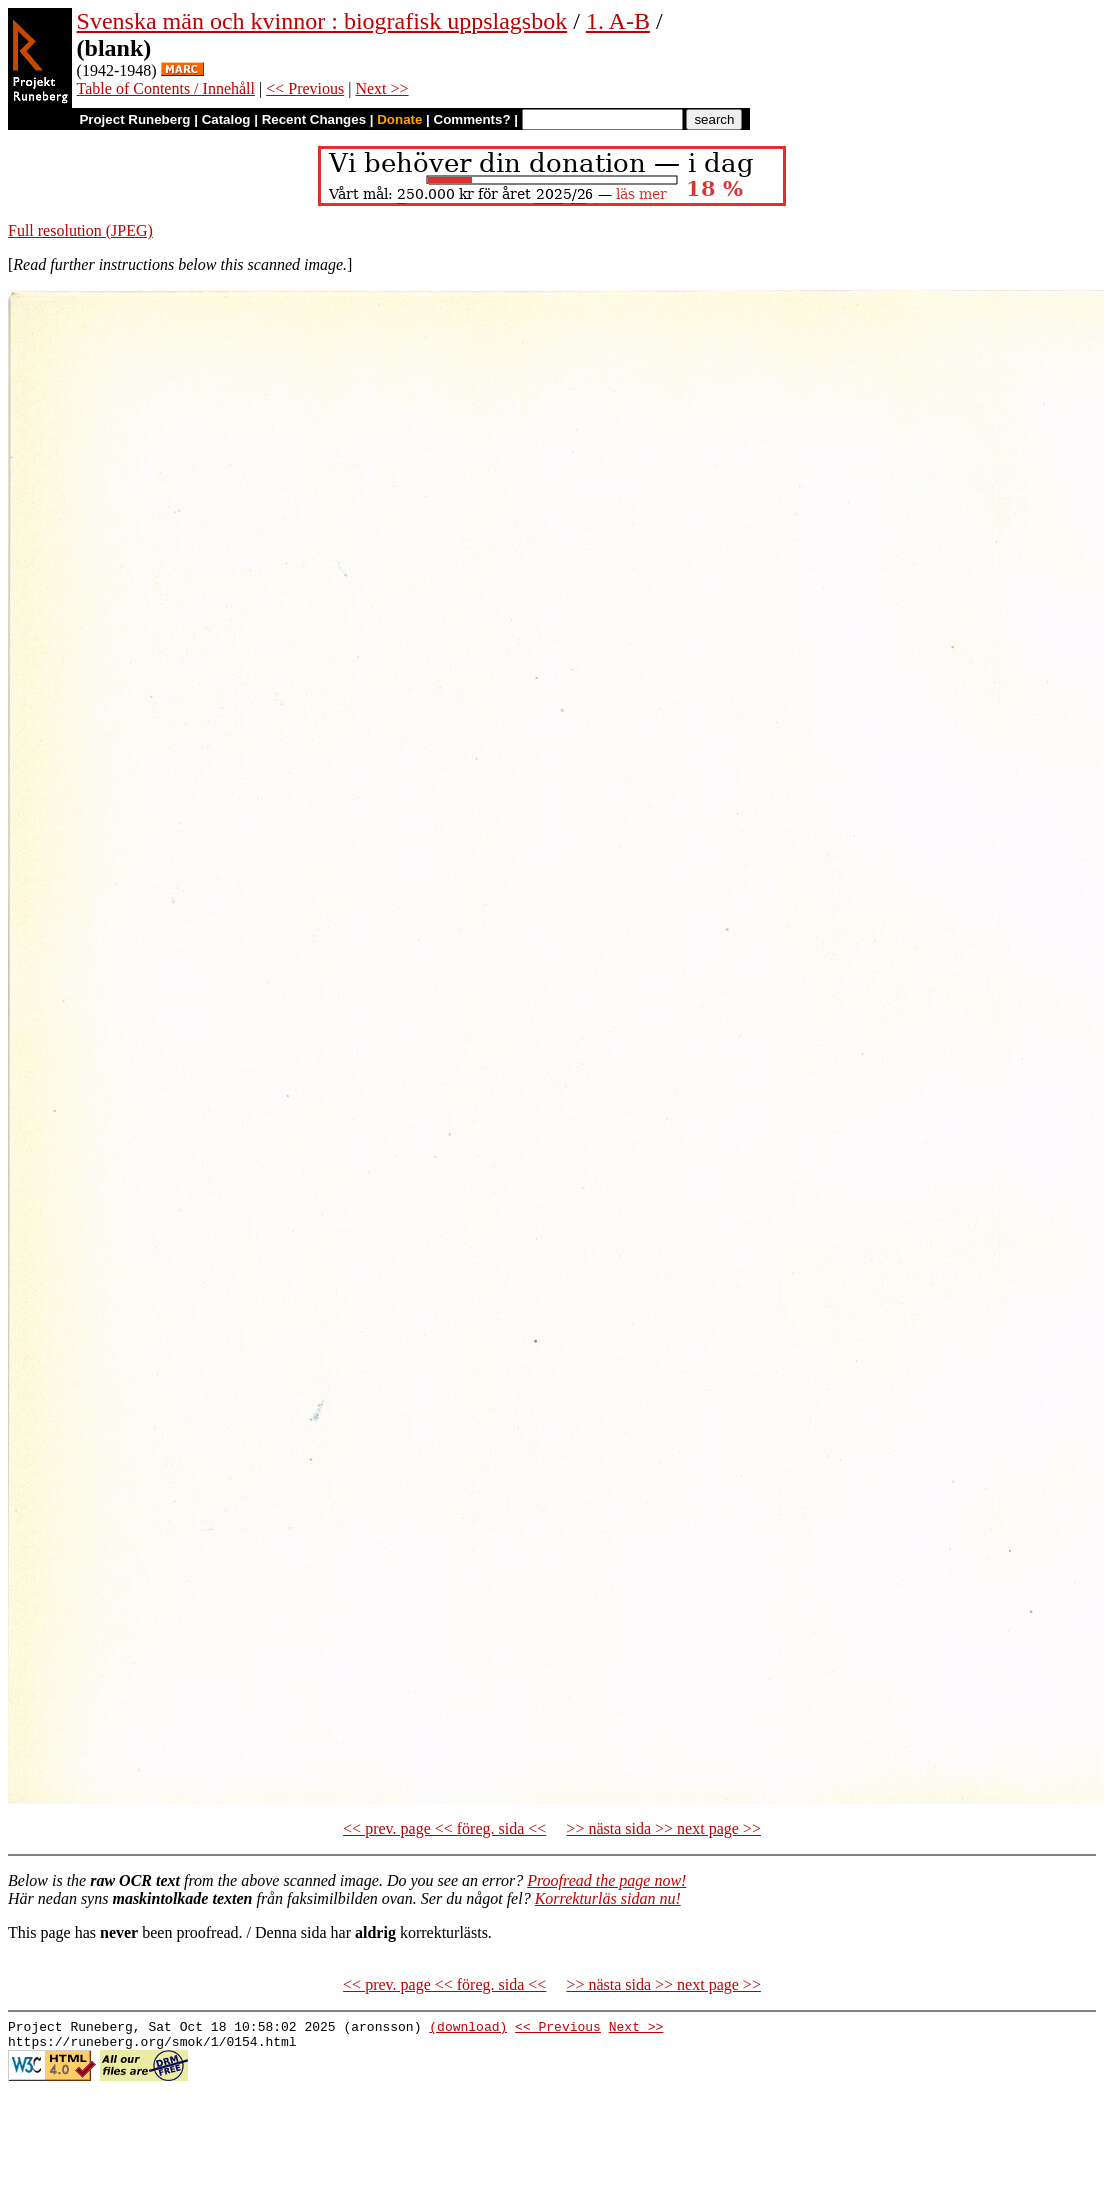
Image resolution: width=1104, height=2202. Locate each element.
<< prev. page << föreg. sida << (444, 1828)
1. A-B (618, 21)
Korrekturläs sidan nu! (608, 1898)
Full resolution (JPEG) (80, 230)
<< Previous (305, 88)
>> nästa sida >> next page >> (663, 1828)
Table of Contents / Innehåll (166, 88)
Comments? (472, 119)
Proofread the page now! (606, 1880)
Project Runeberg (134, 119)
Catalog (226, 119)
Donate (399, 119)
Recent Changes (314, 119)
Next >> (381, 88)
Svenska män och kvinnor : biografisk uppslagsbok (322, 21)
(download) (468, 2029)
